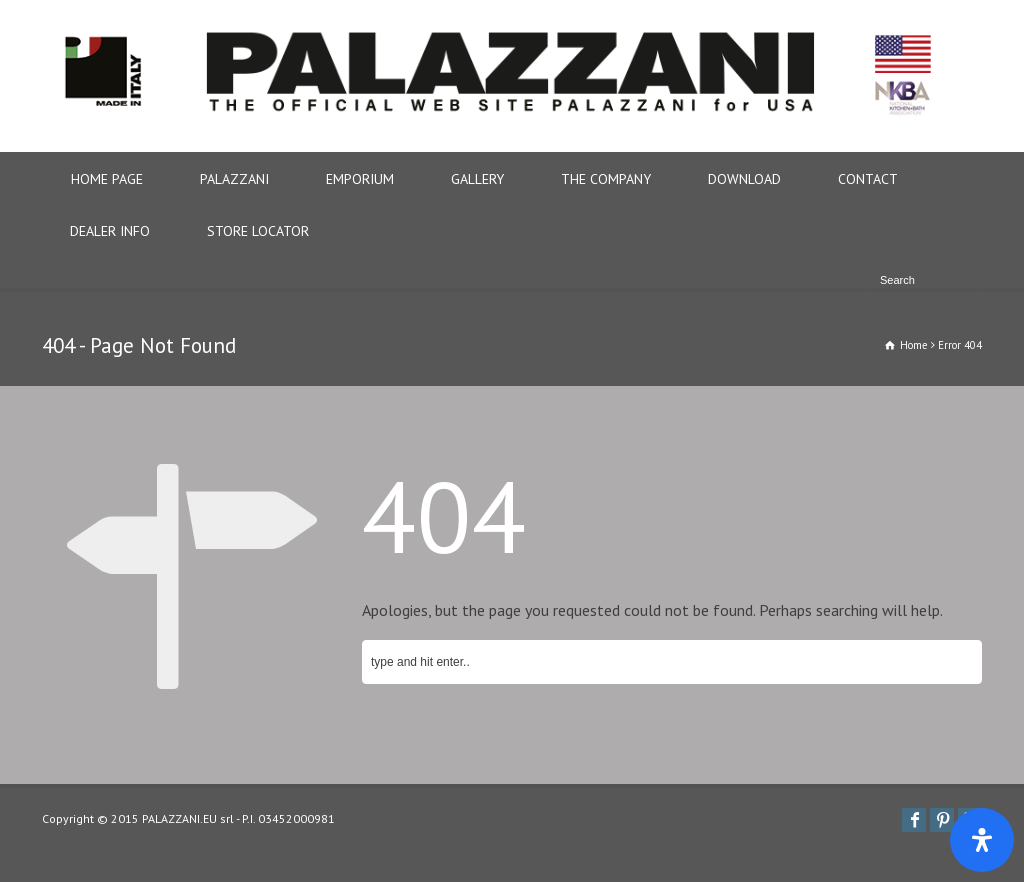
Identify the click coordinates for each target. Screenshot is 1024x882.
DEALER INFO (110, 231)
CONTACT (868, 179)
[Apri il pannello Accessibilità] (982, 840)
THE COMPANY (606, 179)
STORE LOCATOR (258, 231)
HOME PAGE (107, 179)
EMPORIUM (360, 179)
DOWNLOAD (744, 179)
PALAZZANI (234, 179)
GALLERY (477, 179)
